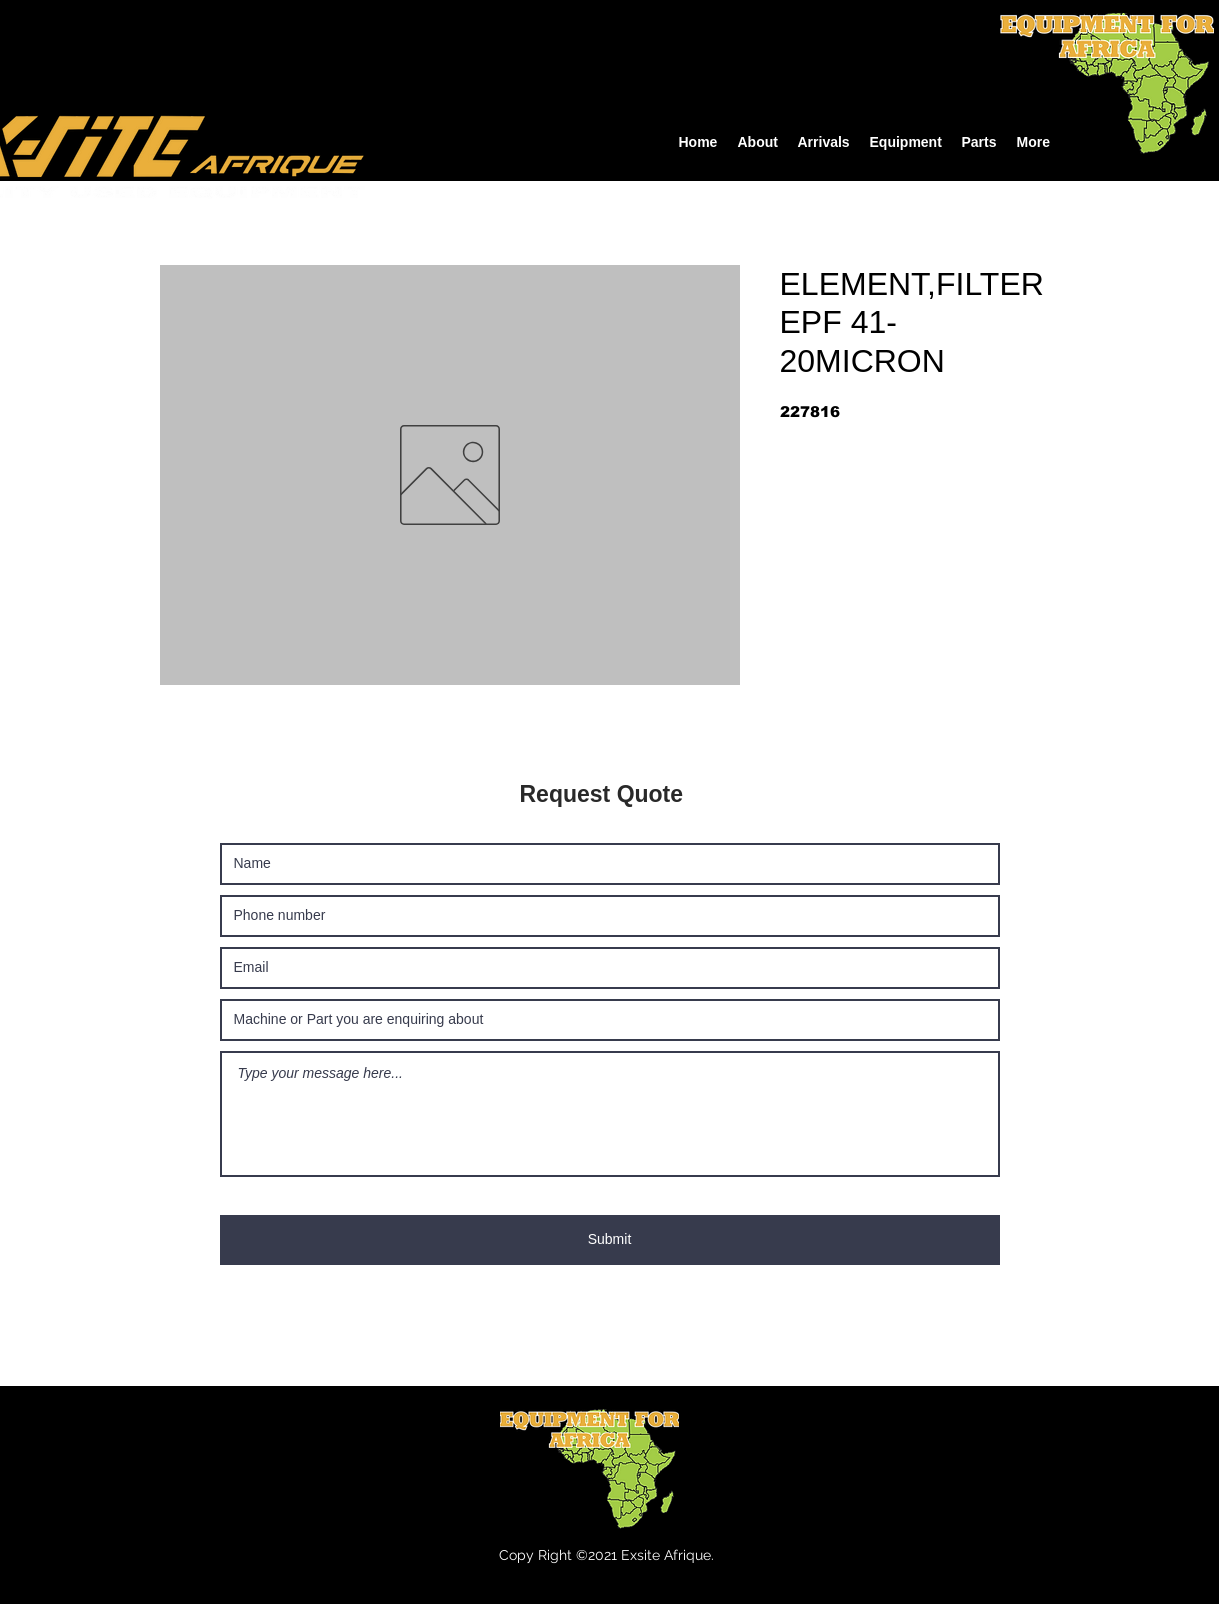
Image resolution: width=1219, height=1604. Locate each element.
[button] (906, 142)
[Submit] (610, 1240)
